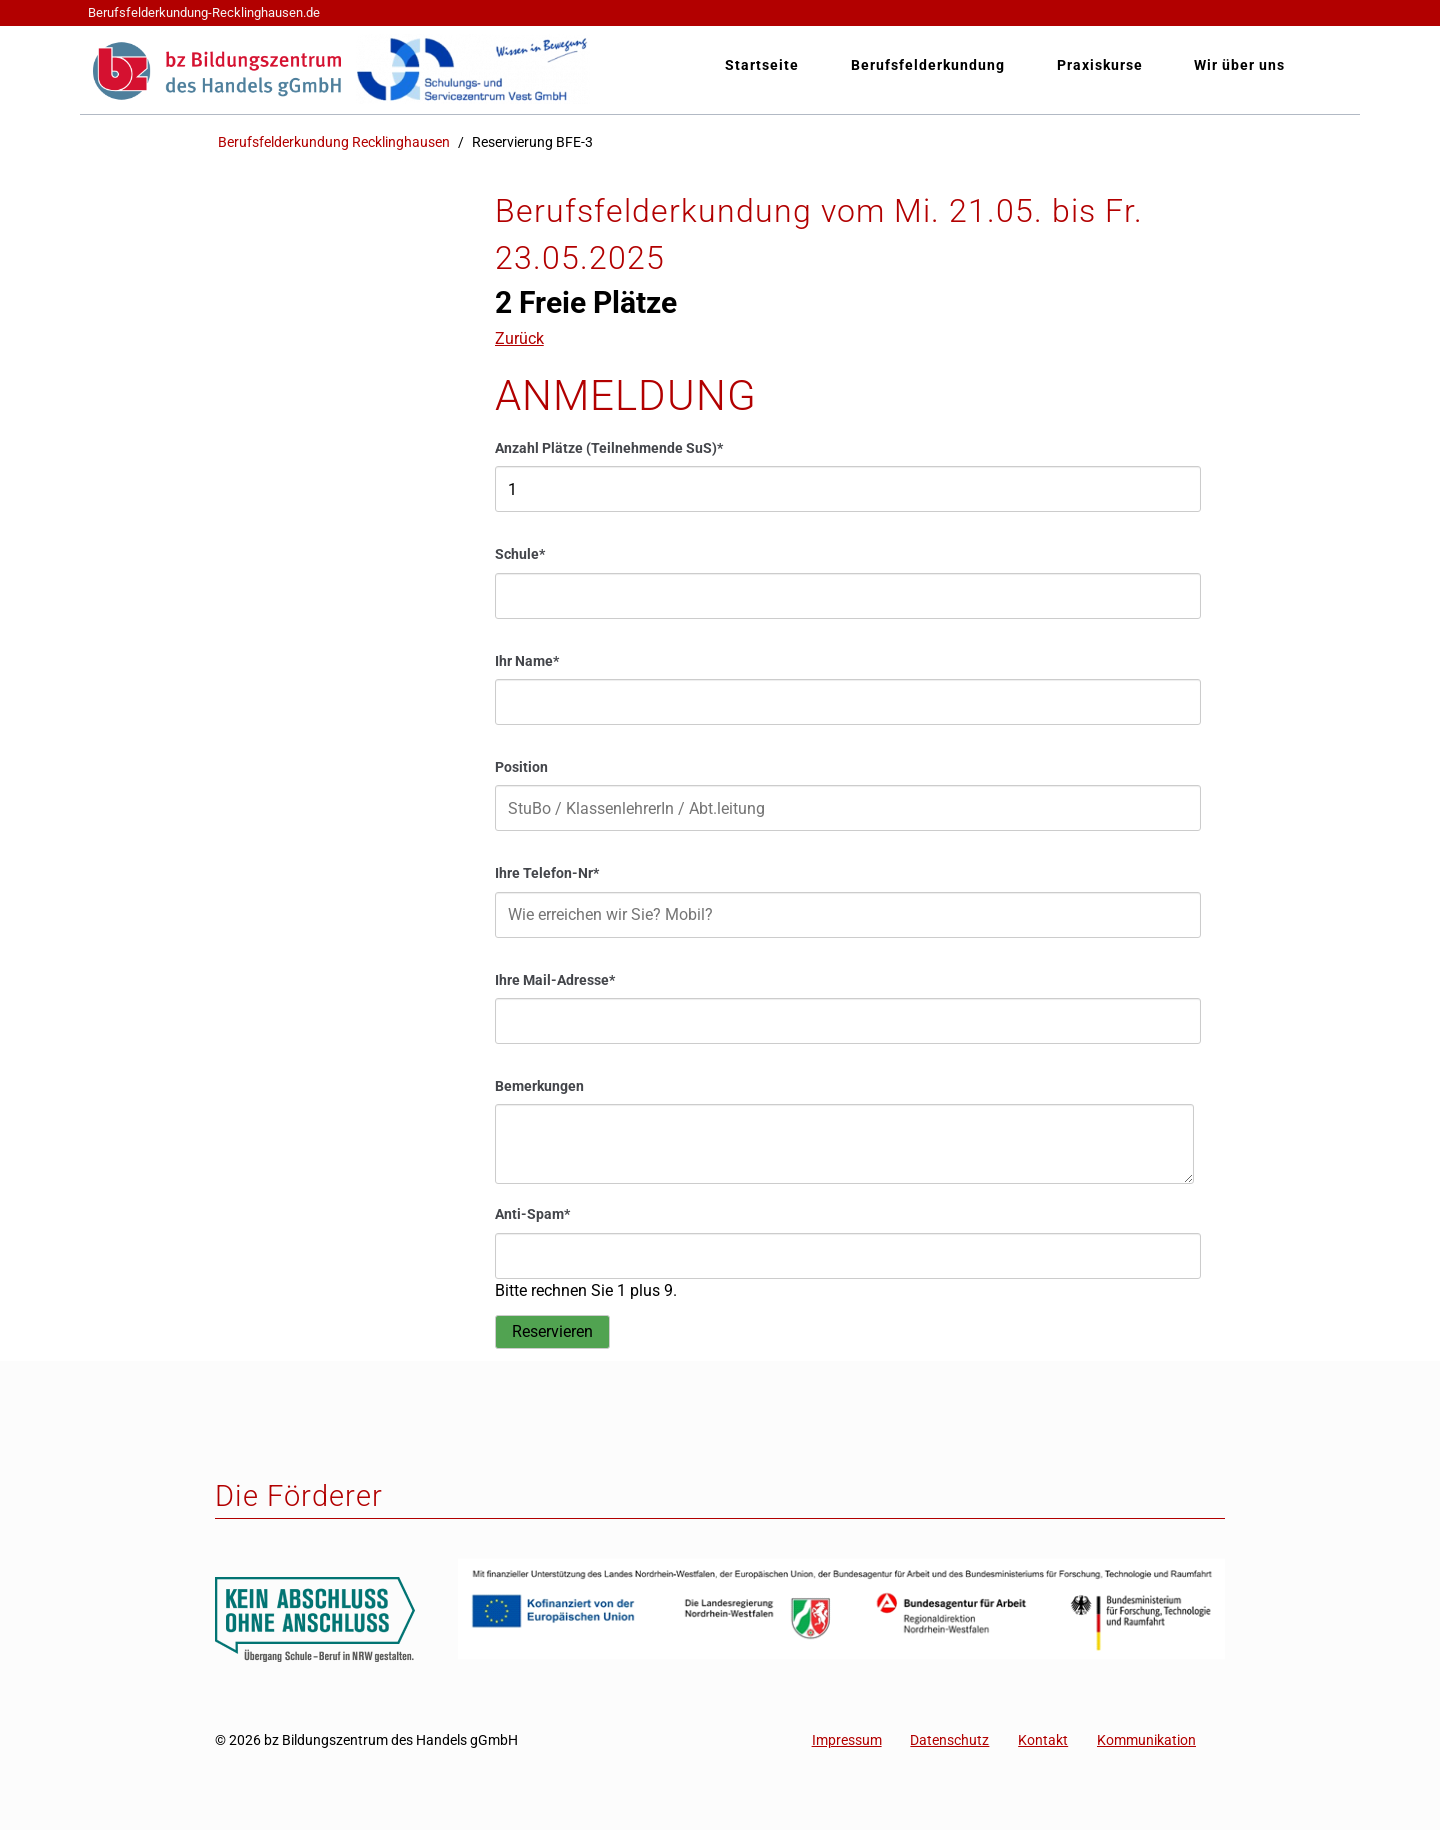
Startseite (762, 65)
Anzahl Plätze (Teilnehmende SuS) (609, 447)
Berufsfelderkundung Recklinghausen (334, 142)
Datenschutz (949, 1740)
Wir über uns (1239, 65)
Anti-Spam (532, 1213)
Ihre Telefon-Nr (547, 872)
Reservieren (552, 1331)
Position (521, 767)
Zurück (519, 338)
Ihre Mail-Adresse (555, 979)
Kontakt (1043, 1740)
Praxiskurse (1100, 65)
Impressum (847, 1740)
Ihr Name (528, 660)
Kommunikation (1146, 1740)
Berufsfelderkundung (928, 65)
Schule (528, 553)
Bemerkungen (539, 1086)
